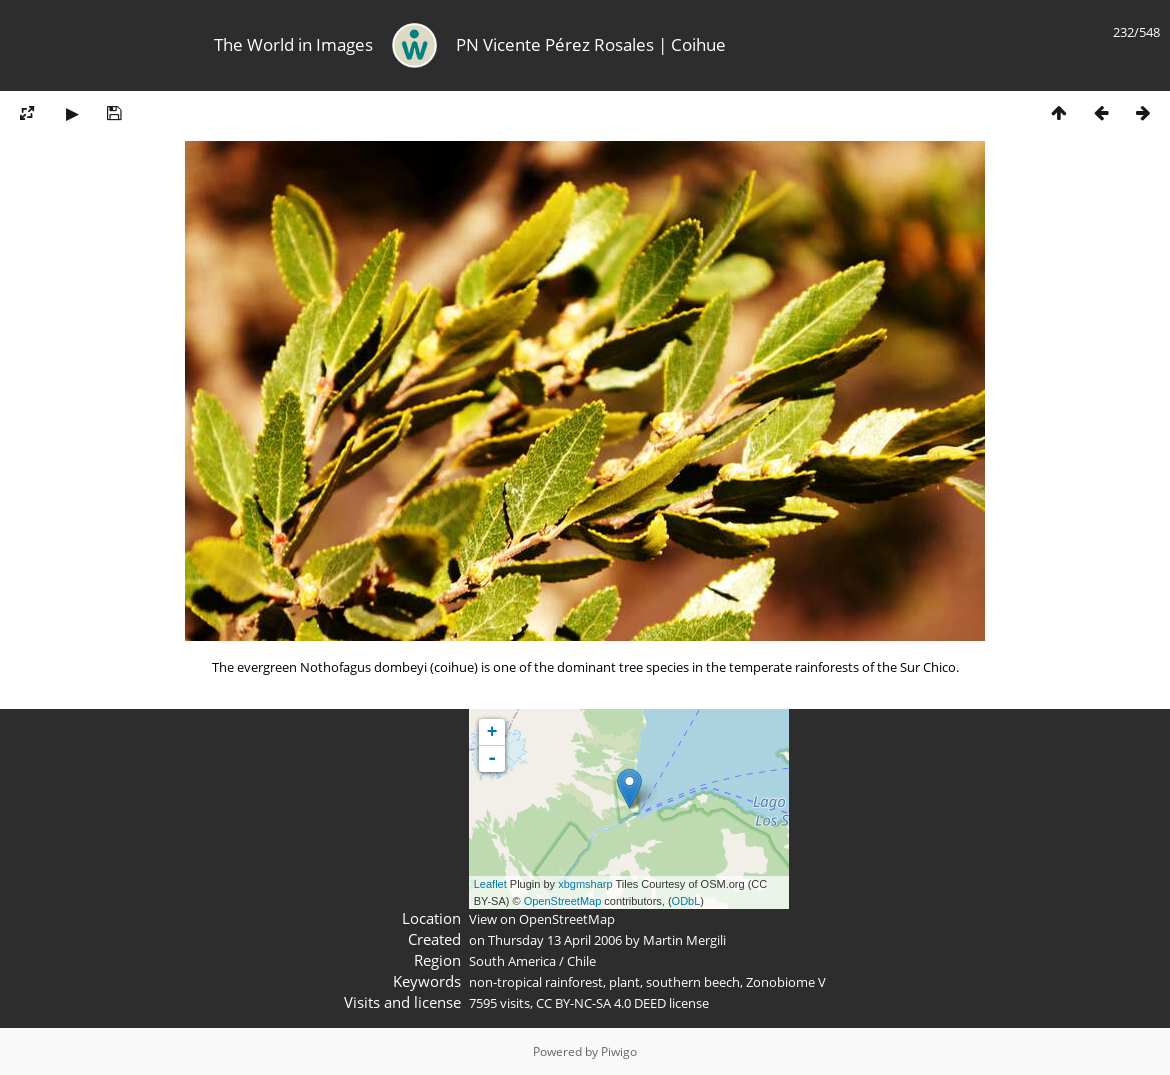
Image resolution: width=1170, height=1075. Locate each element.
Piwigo (619, 1051)
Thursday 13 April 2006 (555, 940)
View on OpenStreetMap (542, 919)
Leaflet (490, 884)
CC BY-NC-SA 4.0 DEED (601, 1003)
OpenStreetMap (563, 901)
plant (624, 982)
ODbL (686, 901)
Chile (581, 961)
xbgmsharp (585, 884)
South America (512, 961)
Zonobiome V (786, 982)
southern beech (693, 982)
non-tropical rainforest (536, 982)
